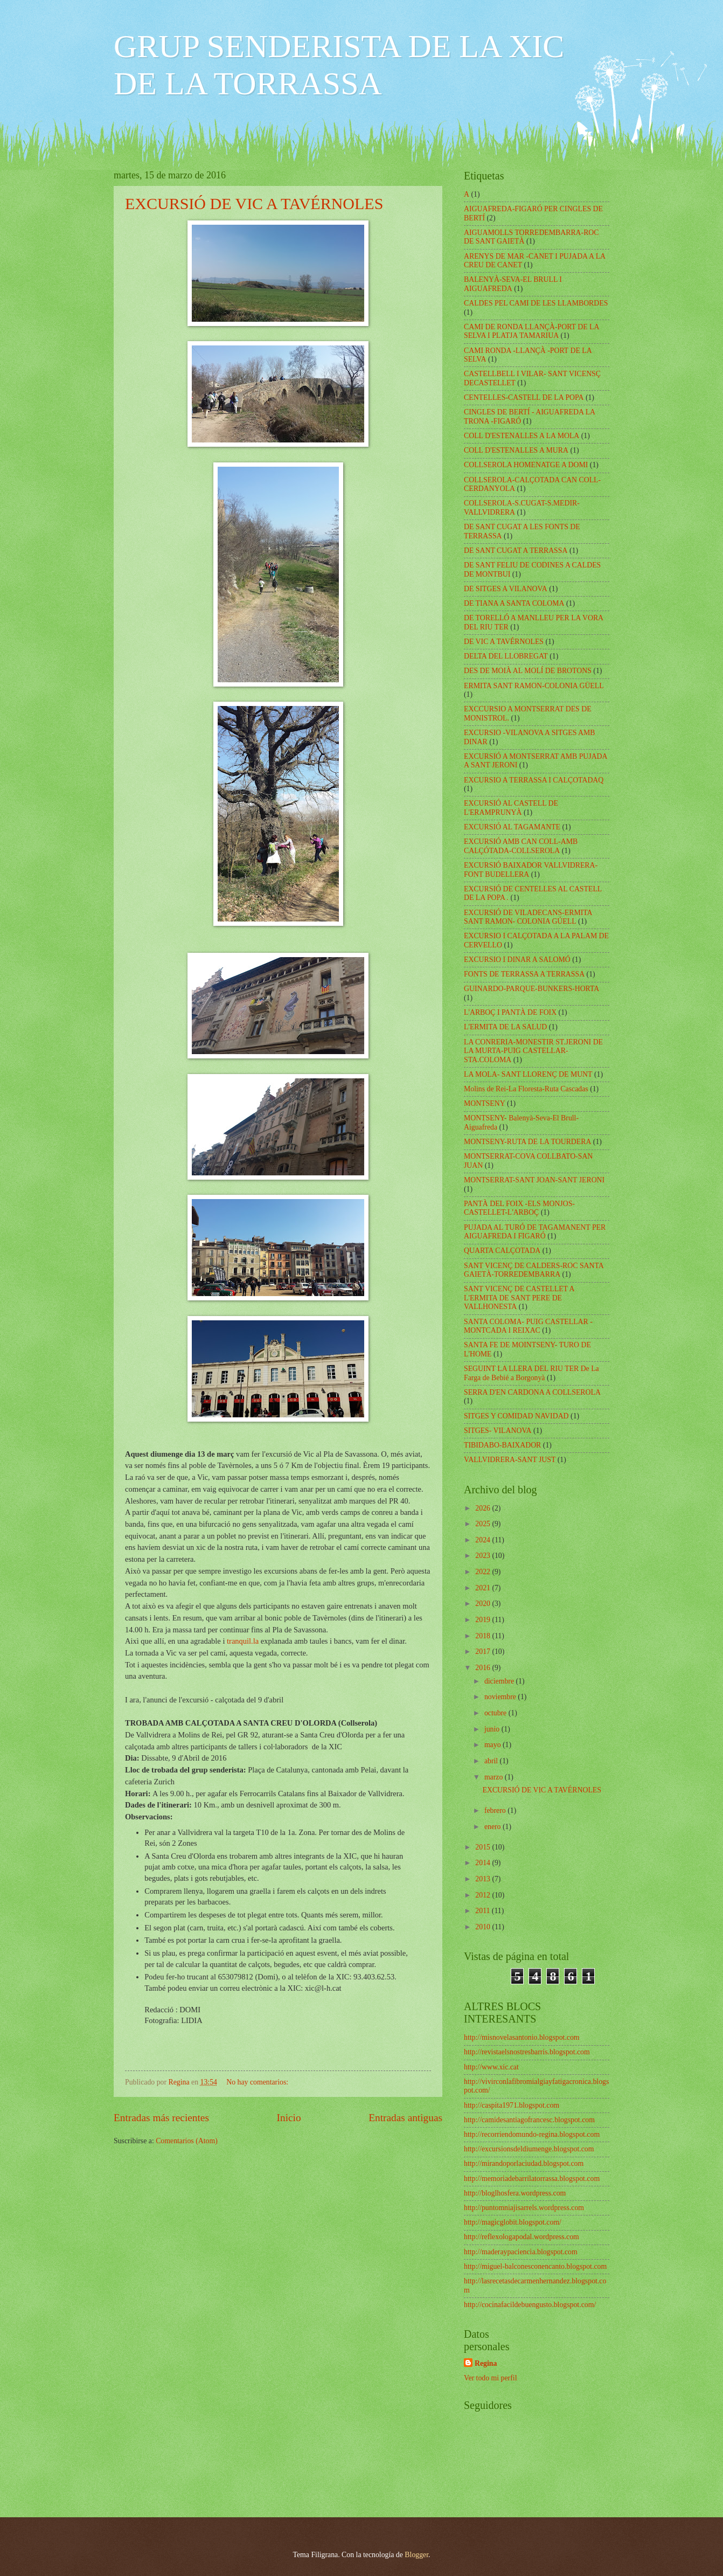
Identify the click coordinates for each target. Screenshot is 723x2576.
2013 (483, 1879)
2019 (483, 1620)
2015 (483, 1847)
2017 (483, 1651)
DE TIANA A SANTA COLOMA (514, 603)
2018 (483, 1636)
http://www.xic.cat (491, 2067)
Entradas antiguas (405, 2117)
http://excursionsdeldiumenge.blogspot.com (529, 2149)
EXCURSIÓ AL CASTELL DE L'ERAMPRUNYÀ (511, 807)
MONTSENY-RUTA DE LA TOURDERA (527, 1142)
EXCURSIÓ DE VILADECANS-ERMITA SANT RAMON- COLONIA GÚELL (528, 917)
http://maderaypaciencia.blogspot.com (521, 2252)
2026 (483, 1508)
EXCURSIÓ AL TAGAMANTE (512, 827)
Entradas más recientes (161, 2117)
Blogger (416, 2555)
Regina (486, 2363)
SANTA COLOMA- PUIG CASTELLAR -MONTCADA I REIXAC (528, 1326)
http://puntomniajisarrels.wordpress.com (524, 2208)
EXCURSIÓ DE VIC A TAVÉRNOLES (254, 203)
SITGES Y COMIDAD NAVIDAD (516, 1416)
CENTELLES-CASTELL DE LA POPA (523, 397)
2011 (483, 1911)
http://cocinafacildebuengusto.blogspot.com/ (530, 2305)
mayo (493, 1745)
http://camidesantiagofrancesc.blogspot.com (529, 2120)
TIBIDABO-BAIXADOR (502, 1445)
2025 (483, 1524)
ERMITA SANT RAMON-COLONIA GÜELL (534, 686)
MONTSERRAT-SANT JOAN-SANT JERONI (534, 1180)
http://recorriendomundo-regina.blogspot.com (532, 2134)
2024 (483, 1540)
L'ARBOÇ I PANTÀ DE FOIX (510, 1012)
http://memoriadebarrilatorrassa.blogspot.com (532, 2179)
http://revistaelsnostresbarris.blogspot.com (527, 2052)
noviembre (501, 1697)
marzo (494, 1777)
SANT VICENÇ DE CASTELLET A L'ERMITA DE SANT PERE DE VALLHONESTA (519, 1298)
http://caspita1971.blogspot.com (511, 2105)
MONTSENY (484, 1103)
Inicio (289, 2117)
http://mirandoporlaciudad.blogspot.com (523, 2163)
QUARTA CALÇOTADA (502, 1251)
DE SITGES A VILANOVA (505, 589)
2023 (483, 1556)
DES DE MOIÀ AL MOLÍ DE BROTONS (528, 671)
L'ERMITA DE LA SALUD (505, 1027)
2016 (483, 1668)
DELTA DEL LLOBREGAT (506, 656)
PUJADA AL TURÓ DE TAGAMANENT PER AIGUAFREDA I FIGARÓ (535, 1232)
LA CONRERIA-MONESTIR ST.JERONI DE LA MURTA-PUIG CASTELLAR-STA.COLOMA (533, 1051)
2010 (483, 1927)
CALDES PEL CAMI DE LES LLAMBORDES (536, 303)
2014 (483, 1863)
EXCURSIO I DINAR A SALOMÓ (517, 959)
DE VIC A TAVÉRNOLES (504, 642)
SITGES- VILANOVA (498, 1431)
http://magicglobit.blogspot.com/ (512, 2222)
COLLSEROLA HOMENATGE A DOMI (526, 465)
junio (493, 1729)
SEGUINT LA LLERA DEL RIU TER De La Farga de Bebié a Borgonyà (531, 1373)
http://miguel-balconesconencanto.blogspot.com (535, 2266)
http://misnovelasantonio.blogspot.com (522, 2037)
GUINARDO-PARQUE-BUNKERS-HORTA (531, 989)
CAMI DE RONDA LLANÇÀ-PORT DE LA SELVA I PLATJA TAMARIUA (531, 331)
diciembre (500, 1681)
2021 (483, 1588)
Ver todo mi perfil (490, 2378)
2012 (483, 1895)
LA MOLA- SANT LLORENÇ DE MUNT (528, 1074)
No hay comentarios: (258, 2082)
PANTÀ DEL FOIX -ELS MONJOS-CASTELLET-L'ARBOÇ (519, 1208)
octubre (496, 1713)
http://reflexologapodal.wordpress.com (521, 2237)
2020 (483, 1603)
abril (492, 1761)
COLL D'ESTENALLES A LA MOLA (521, 436)
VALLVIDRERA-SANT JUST (509, 1460)
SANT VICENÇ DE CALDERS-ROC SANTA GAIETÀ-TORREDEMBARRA (533, 1270)
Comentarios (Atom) (187, 2141)
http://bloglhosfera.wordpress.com (515, 2193)
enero (493, 1827)
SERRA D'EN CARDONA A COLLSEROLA (532, 1392)
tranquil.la (244, 1641)
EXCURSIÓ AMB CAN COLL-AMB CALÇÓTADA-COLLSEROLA (521, 846)
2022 (483, 1572)
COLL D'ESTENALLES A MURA (516, 450)
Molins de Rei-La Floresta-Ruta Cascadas (526, 1089)
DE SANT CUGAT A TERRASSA (515, 550)
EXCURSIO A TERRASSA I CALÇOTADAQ (533, 780)
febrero (496, 1810)
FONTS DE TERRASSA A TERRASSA (524, 974)
